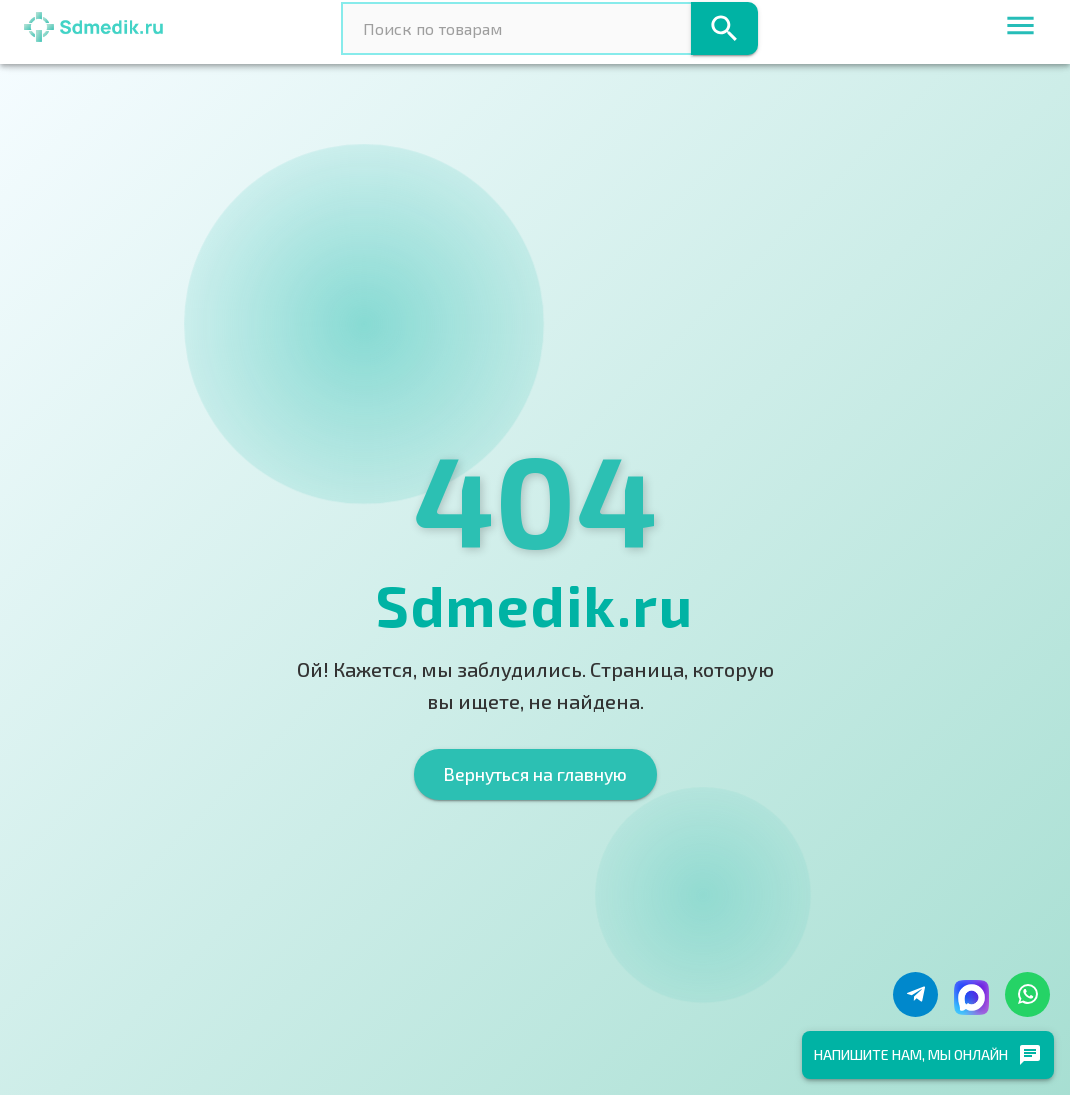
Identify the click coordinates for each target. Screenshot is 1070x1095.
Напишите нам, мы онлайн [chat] (928, 1055)
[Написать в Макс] (971, 997)
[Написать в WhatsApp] (1027, 994)
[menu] (1020, 28)
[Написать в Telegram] (915, 994)
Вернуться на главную (535, 774)
